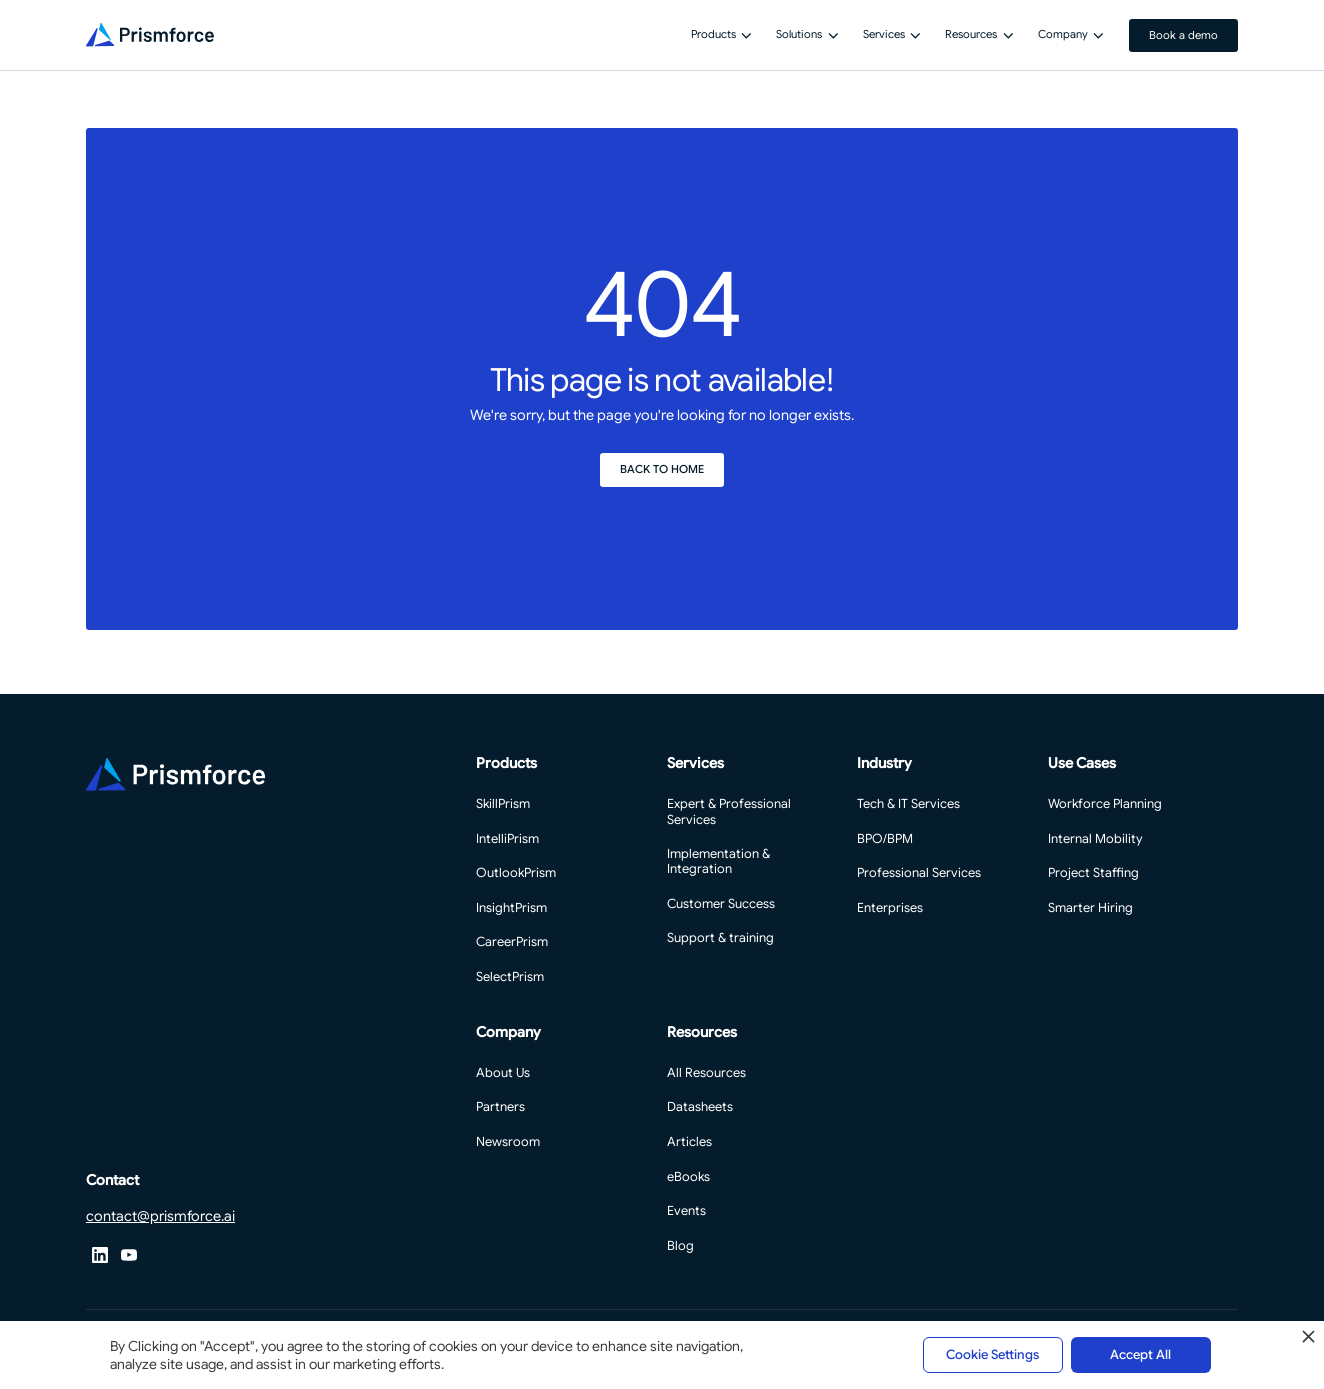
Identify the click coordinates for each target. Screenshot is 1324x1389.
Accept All (1140, 1354)
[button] (721, 35)
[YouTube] (129, 1255)
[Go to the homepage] (175, 774)
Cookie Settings (992, 1354)
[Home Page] (150, 35)
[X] (100, 1255)
